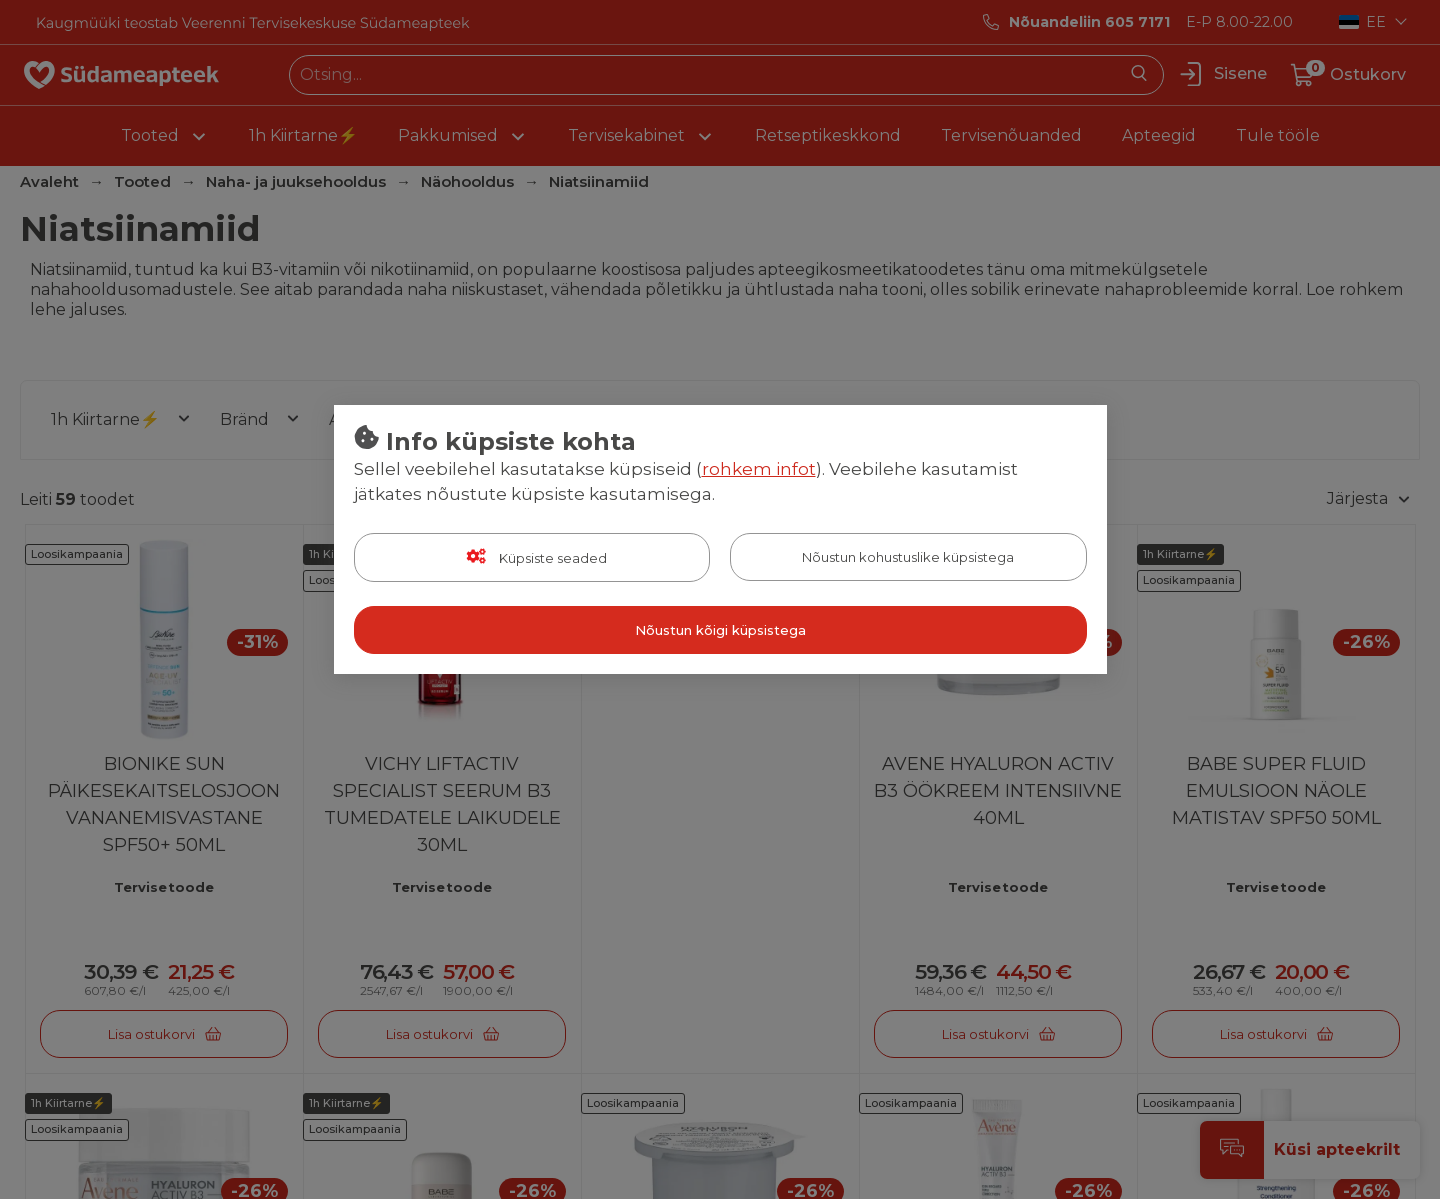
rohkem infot (759, 469)
